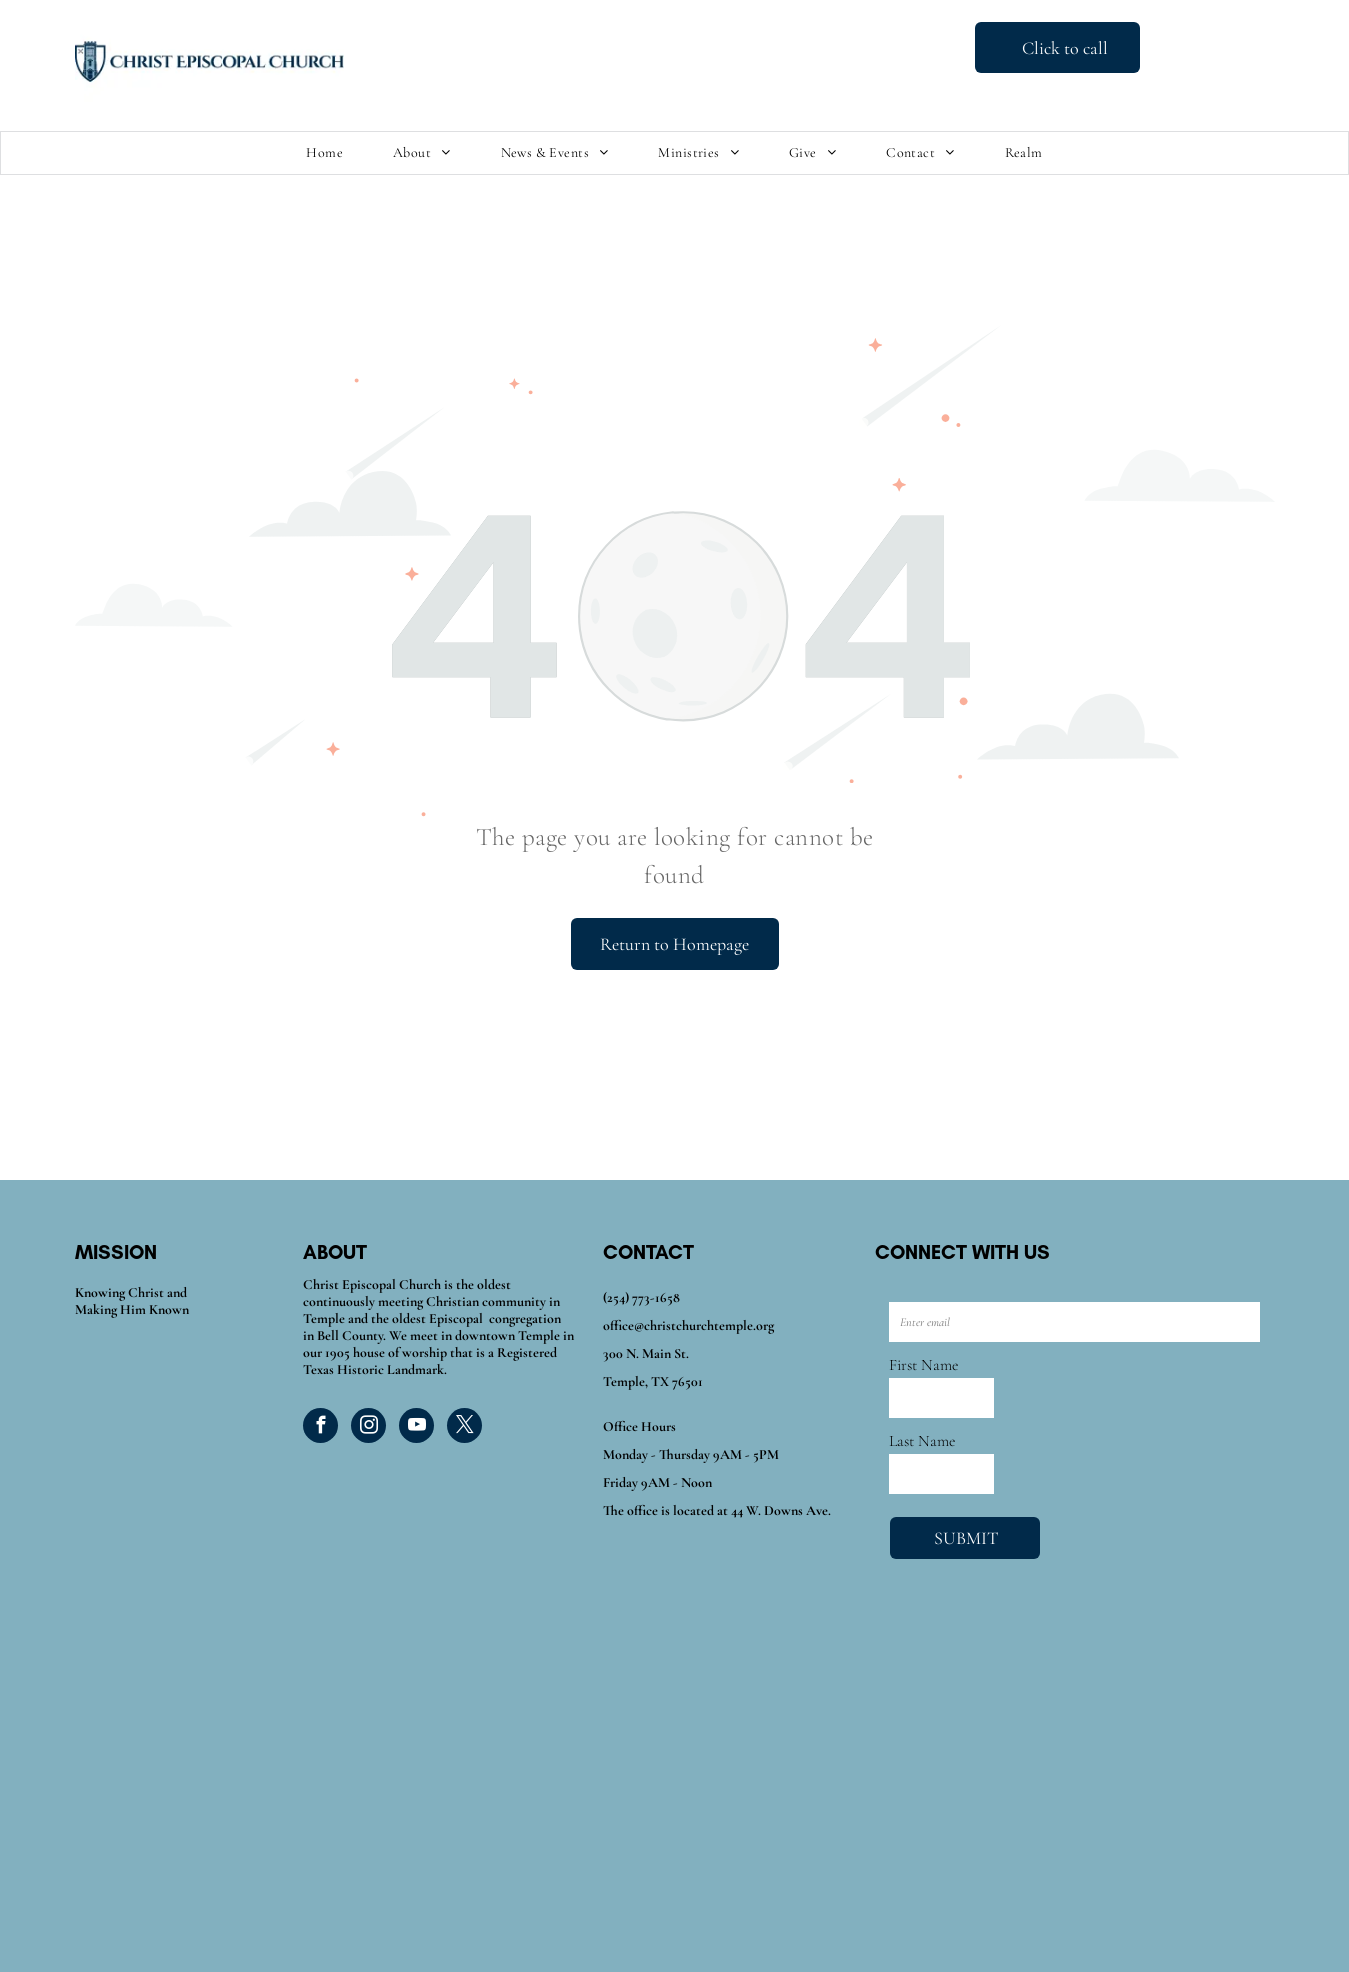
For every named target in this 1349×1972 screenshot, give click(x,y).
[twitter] (464, 1428)
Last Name (922, 1441)
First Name (923, 1365)
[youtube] (416, 1428)
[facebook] (320, 1428)
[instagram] (368, 1428)
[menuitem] (324, 153)
